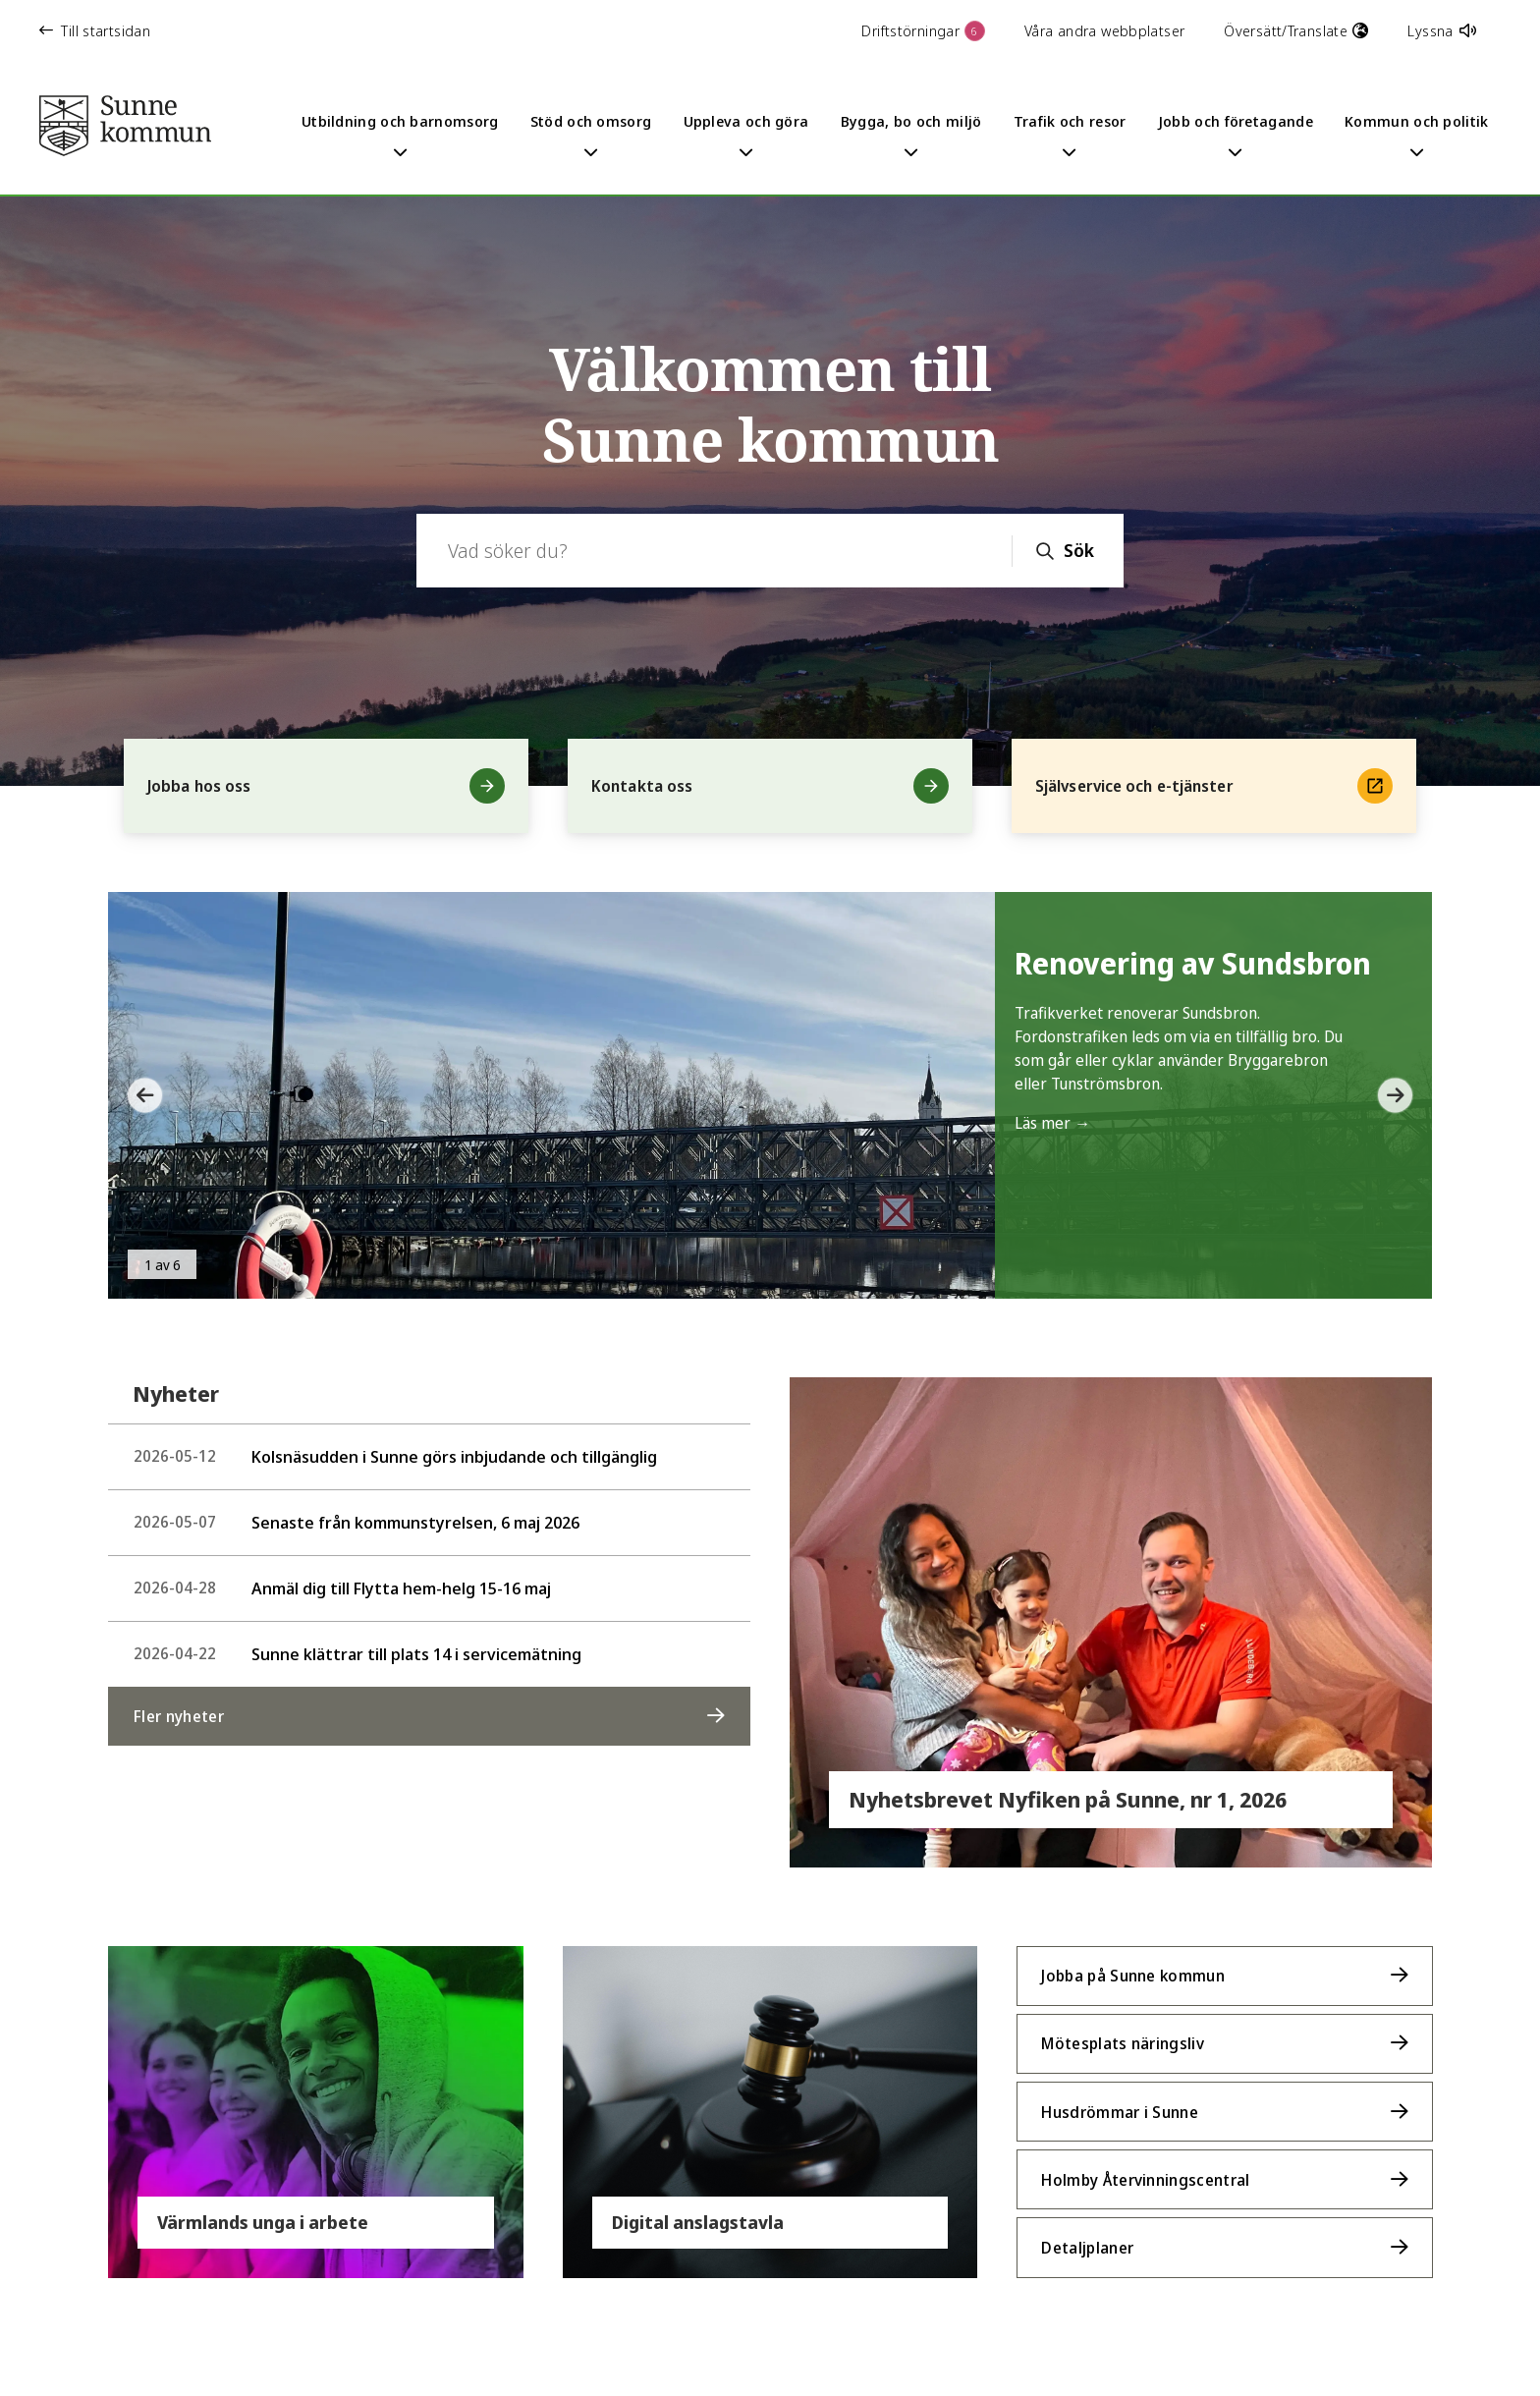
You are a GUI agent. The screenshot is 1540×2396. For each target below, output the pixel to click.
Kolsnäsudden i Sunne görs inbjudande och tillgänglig (395, 1456)
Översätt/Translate (1296, 30)
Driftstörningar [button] (923, 31)
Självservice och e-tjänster (1214, 786)
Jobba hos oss (326, 786)
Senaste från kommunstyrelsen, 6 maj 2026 (356, 1522)
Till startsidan (94, 30)
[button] (137, 1096)
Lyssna (1441, 30)
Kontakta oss (770, 786)
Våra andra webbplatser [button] (1104, 30)
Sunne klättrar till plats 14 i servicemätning (357, 1654)
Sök (1079, 550)
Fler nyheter (179, 1716)
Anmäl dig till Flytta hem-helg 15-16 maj (342, 1588)
